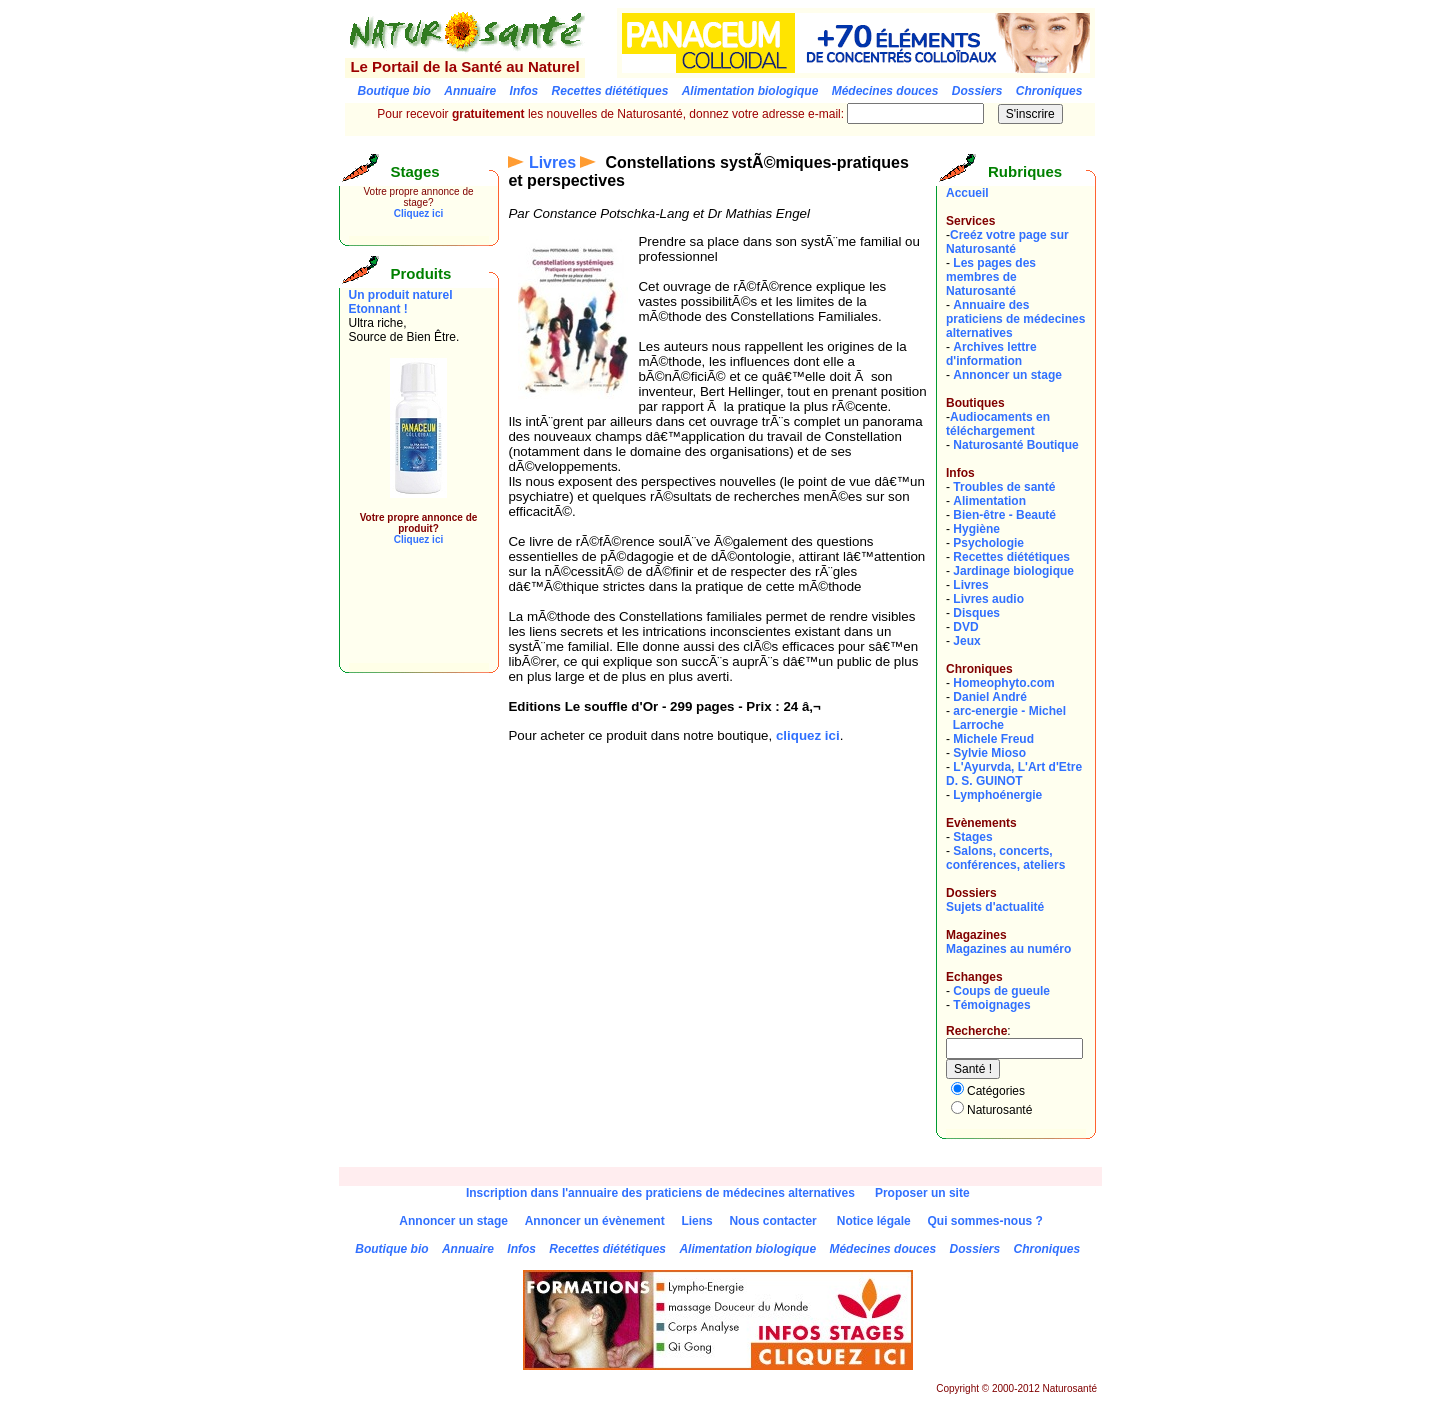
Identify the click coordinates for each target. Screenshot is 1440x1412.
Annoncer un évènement (595, 1221)
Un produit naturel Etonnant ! (401, 302)
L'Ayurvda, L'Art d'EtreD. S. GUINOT (1014, 774)
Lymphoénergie (997, 795)
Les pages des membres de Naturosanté (991, 277)
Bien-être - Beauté (1004, 515)
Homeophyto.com (1003, 683)
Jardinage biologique (1013, 571)
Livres (552, 162)
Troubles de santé (1004, 487)
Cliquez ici (418, 213)
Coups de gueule (1001, 991)
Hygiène (976, 529)
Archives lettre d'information (991, 354)
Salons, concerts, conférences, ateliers (1005, 858)
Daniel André (990, 697)
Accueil (967, 193)
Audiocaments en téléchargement (998, 424)
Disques (976, 613)
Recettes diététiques (1011, 557)
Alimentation (989, 501)
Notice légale (874, 1221)
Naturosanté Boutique (1015, 445)
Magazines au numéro (1008, 949)
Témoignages (991, 1005)
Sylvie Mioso (989, 753)
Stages (972, 837)
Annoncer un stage (1007, 375)
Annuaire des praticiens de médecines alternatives (1015, 319)
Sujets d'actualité (995, 907)
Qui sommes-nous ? (984, 1221)
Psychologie (988, 543)
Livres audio (988, 599)
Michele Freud (993, 739)
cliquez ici (808, 735)
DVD (965, 627)
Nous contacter (772, 1221)
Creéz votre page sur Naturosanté (1007, 242)
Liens (696, 1221)
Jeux (966, 641)
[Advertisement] (409, 618)
